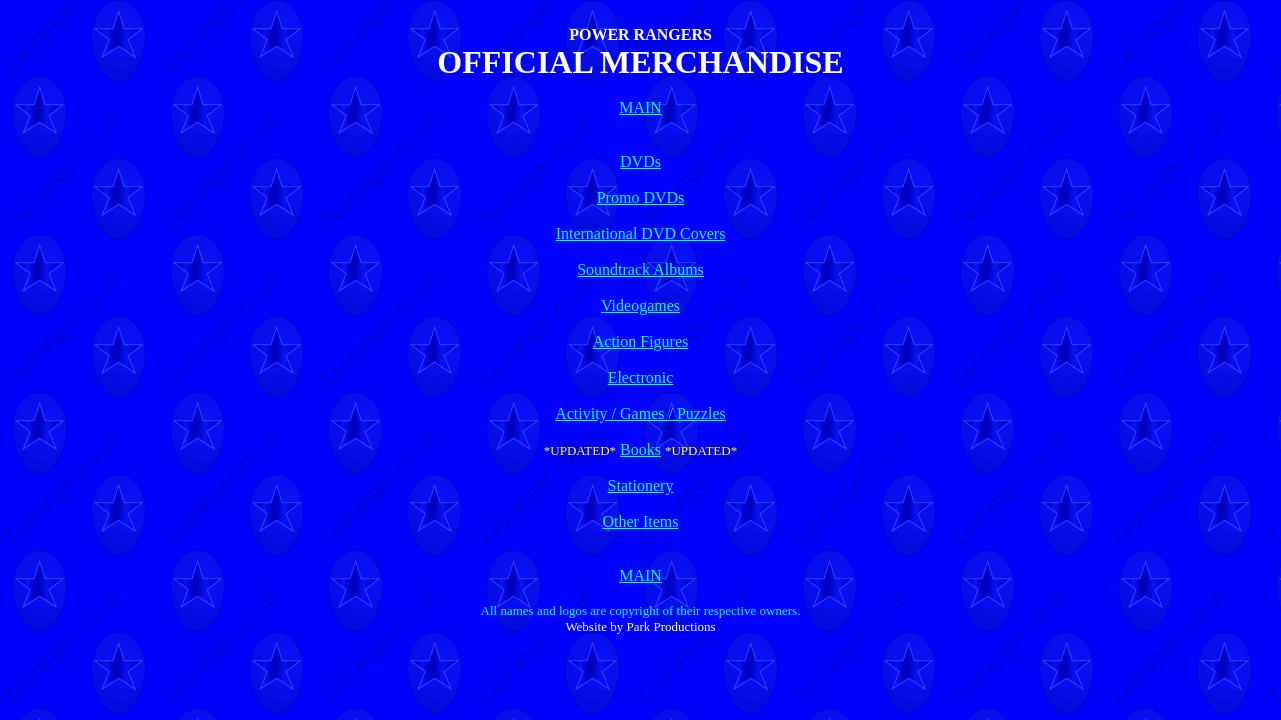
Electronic (641, 377)
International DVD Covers (641, 233)
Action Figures (641, 341)
